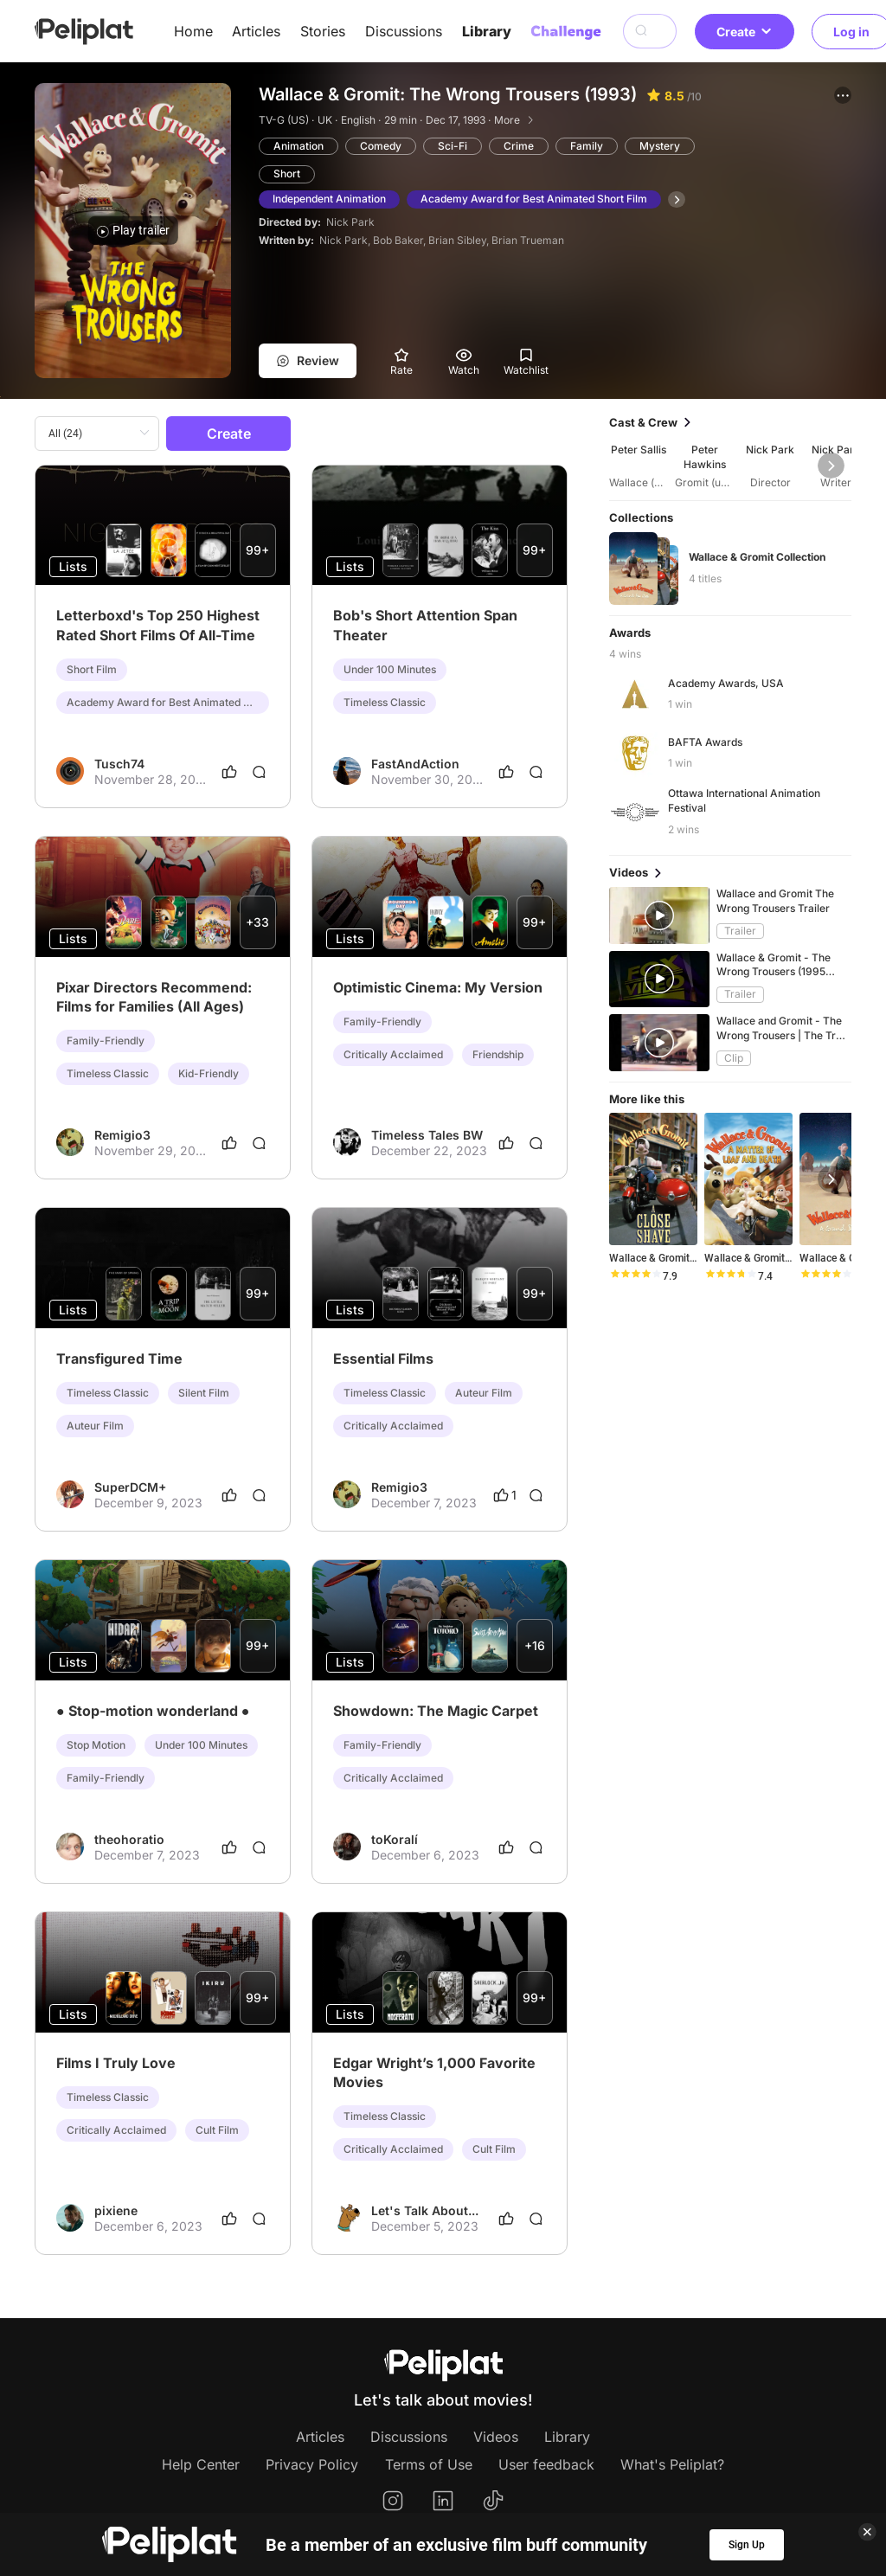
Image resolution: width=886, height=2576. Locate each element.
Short (286, 173)
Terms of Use (428, 2464)
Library (486, 31)
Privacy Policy (312, 2464)
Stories (322, 31)
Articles (256, 31)
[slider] (635, 1276)
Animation (298, 145)
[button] (842, 95)
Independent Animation (329, 198)
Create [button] (744, 31)
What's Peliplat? (672, 2464)
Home (193, 31)
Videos (495, 2437)
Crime (519, 145)
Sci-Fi (452, 145)
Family (586, 145)
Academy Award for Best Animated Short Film (534, 198)
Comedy (380, 145)
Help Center (201, 2464)
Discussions (403, 31)
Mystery (659, 145)
